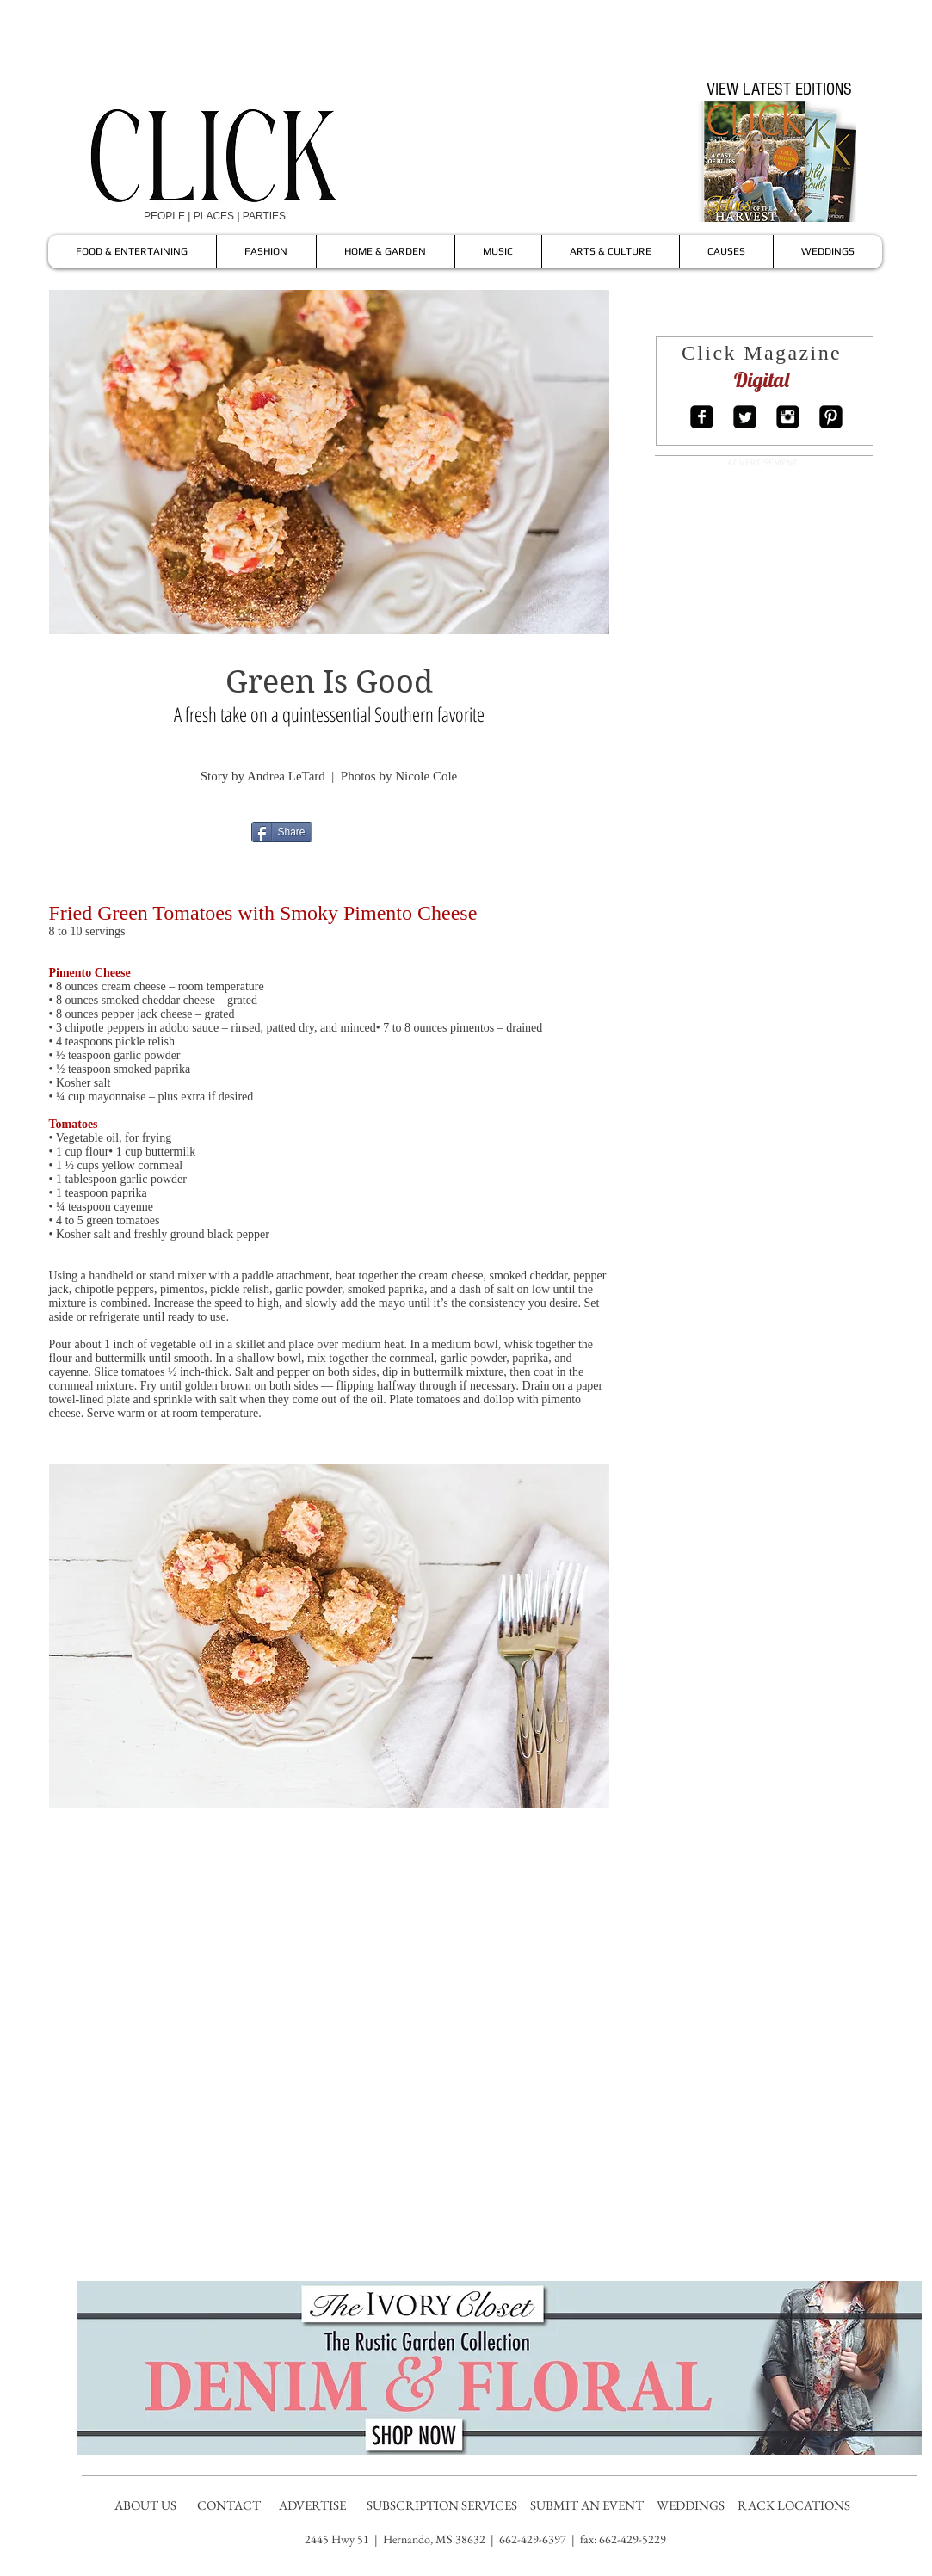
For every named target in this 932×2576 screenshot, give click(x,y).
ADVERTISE (314, 2505)
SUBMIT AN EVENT (588, 2505)
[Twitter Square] (744, 416)
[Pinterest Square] (831, 416)
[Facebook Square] (701, 416)
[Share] (281, 832)
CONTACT (230, 2505)
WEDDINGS (694, 2505)
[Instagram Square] (787, 416)
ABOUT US (145, 2505)
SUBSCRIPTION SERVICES (442, 2505)
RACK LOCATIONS (796, 2505)
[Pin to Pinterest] (394, 831)
